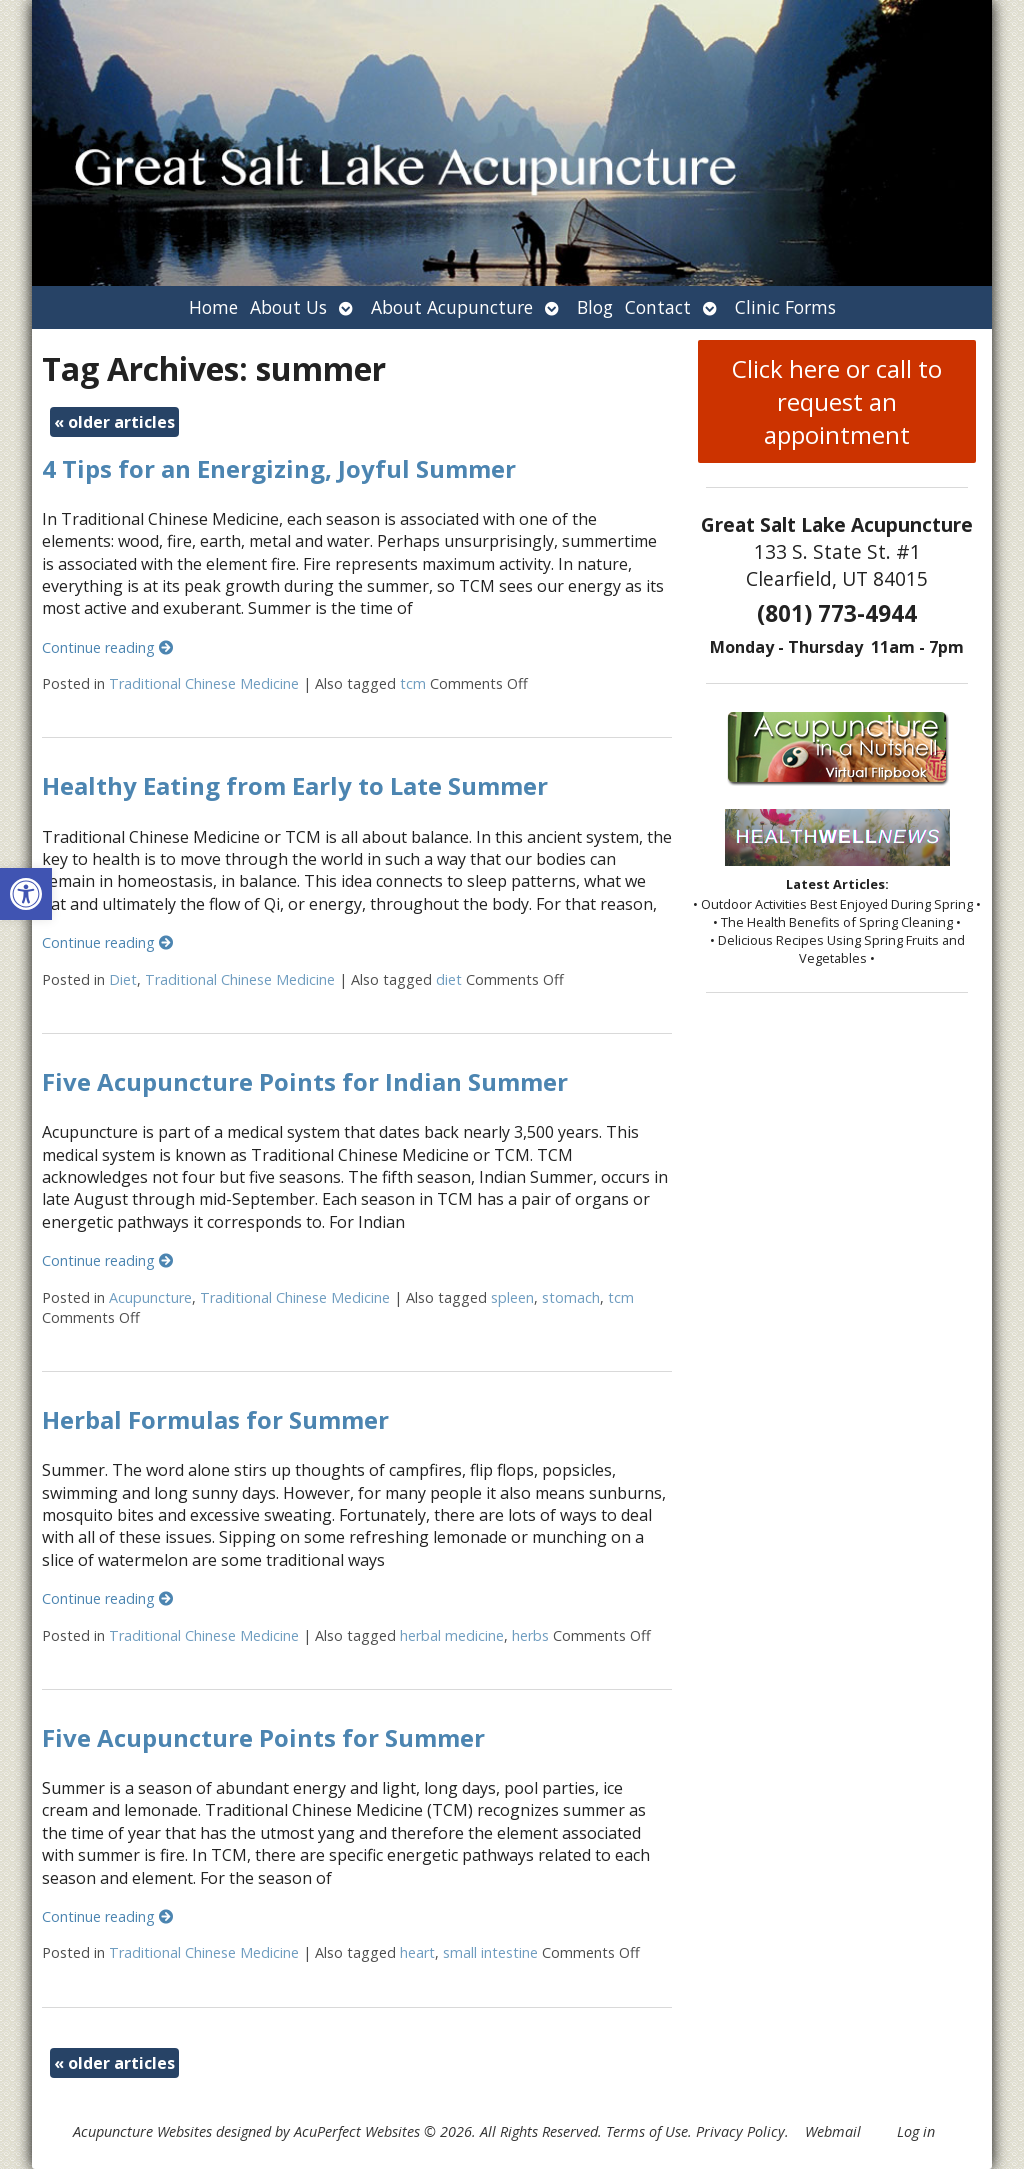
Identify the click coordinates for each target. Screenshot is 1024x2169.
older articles (114, 422)
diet (449, 979)
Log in (916, 2131)
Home (213, 307)
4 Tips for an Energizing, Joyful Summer (279, 468)
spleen (512, 1297)
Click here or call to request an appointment (837, 401)
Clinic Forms (785, 307)
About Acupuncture (452, 307)
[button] (26, 894)
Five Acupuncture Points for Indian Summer (305, 1081)
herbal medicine (452, 1635)
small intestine (490, 1952)
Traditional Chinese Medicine (204, 683)
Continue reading (107, 647)
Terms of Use (647, 2131)
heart (417, 1952)
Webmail (833, 2131)
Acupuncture (150, 1297)
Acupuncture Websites (142, 2131)
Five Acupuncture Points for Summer (263, 1737)
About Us (288, 307)
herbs (530, 1635)
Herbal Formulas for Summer (215, 1419)
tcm (413, 683)
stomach (571, 1297)
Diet (123, 979)
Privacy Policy (740, 2131)
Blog (595, 307)
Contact (658, 307)
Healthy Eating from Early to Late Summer (295, 785)
